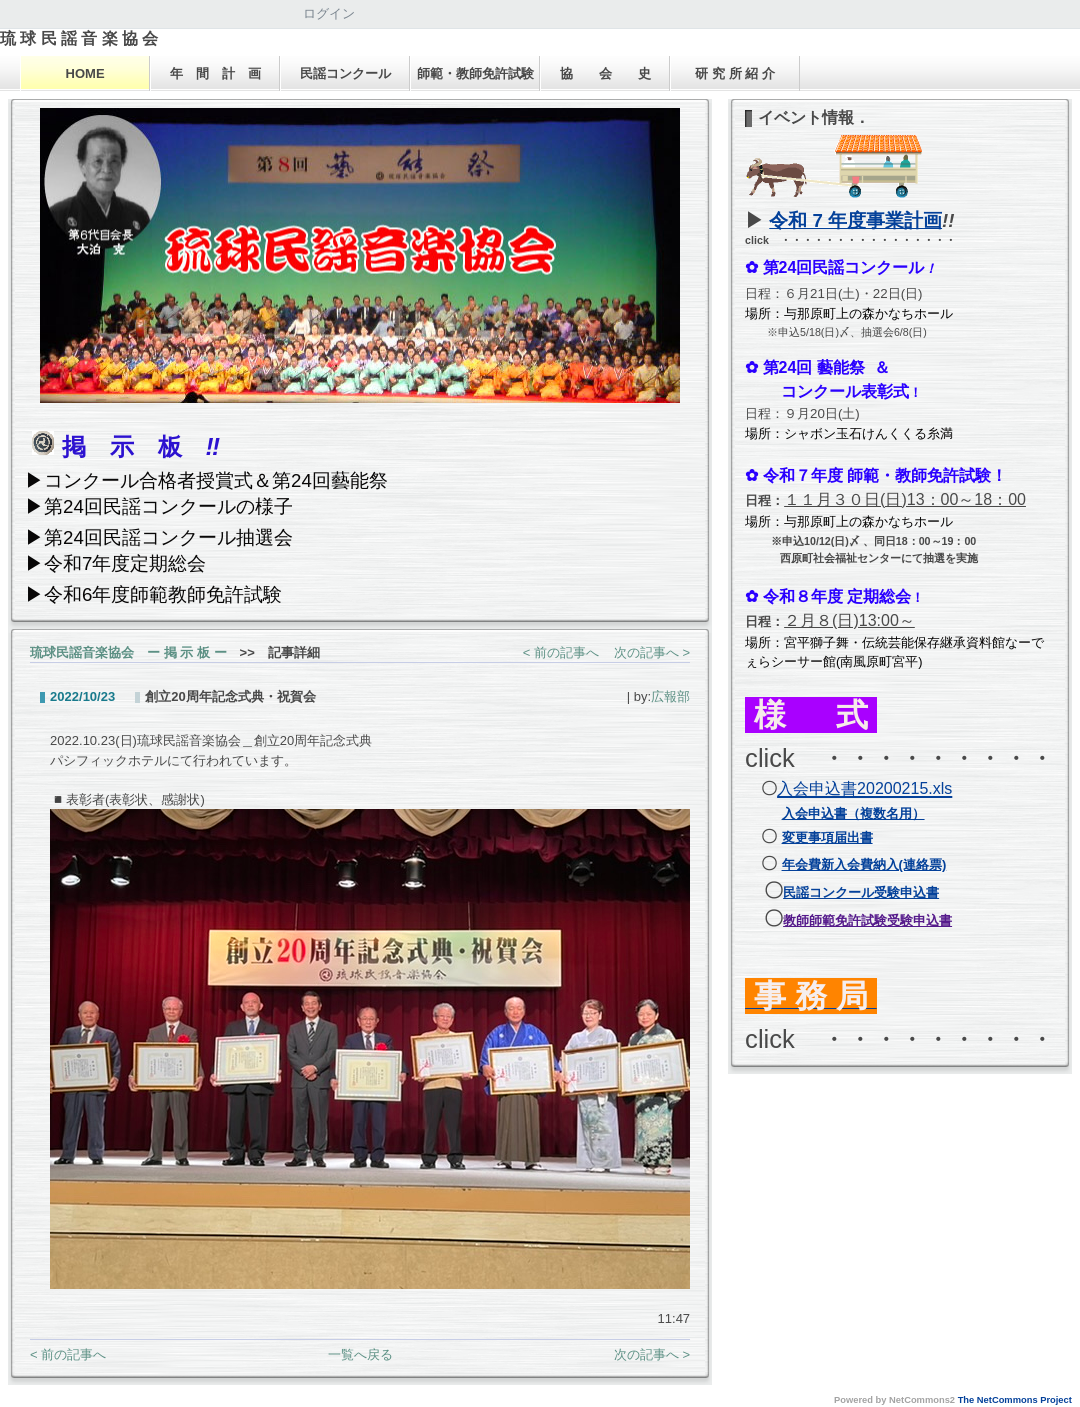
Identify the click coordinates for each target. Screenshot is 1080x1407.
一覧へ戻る (360, 1354)
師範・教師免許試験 (475, 73)
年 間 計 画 (215, 73)
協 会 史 (605, 73)
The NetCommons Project (1015, 1400)
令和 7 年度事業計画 (855, 220)
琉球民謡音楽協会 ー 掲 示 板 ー (128, 652)
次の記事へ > (652, 652)
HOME (85, 73)
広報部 (670, 696)
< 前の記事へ (561, 652)
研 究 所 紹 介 (734, 73)
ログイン (329, 13)
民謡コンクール (345, 73)
